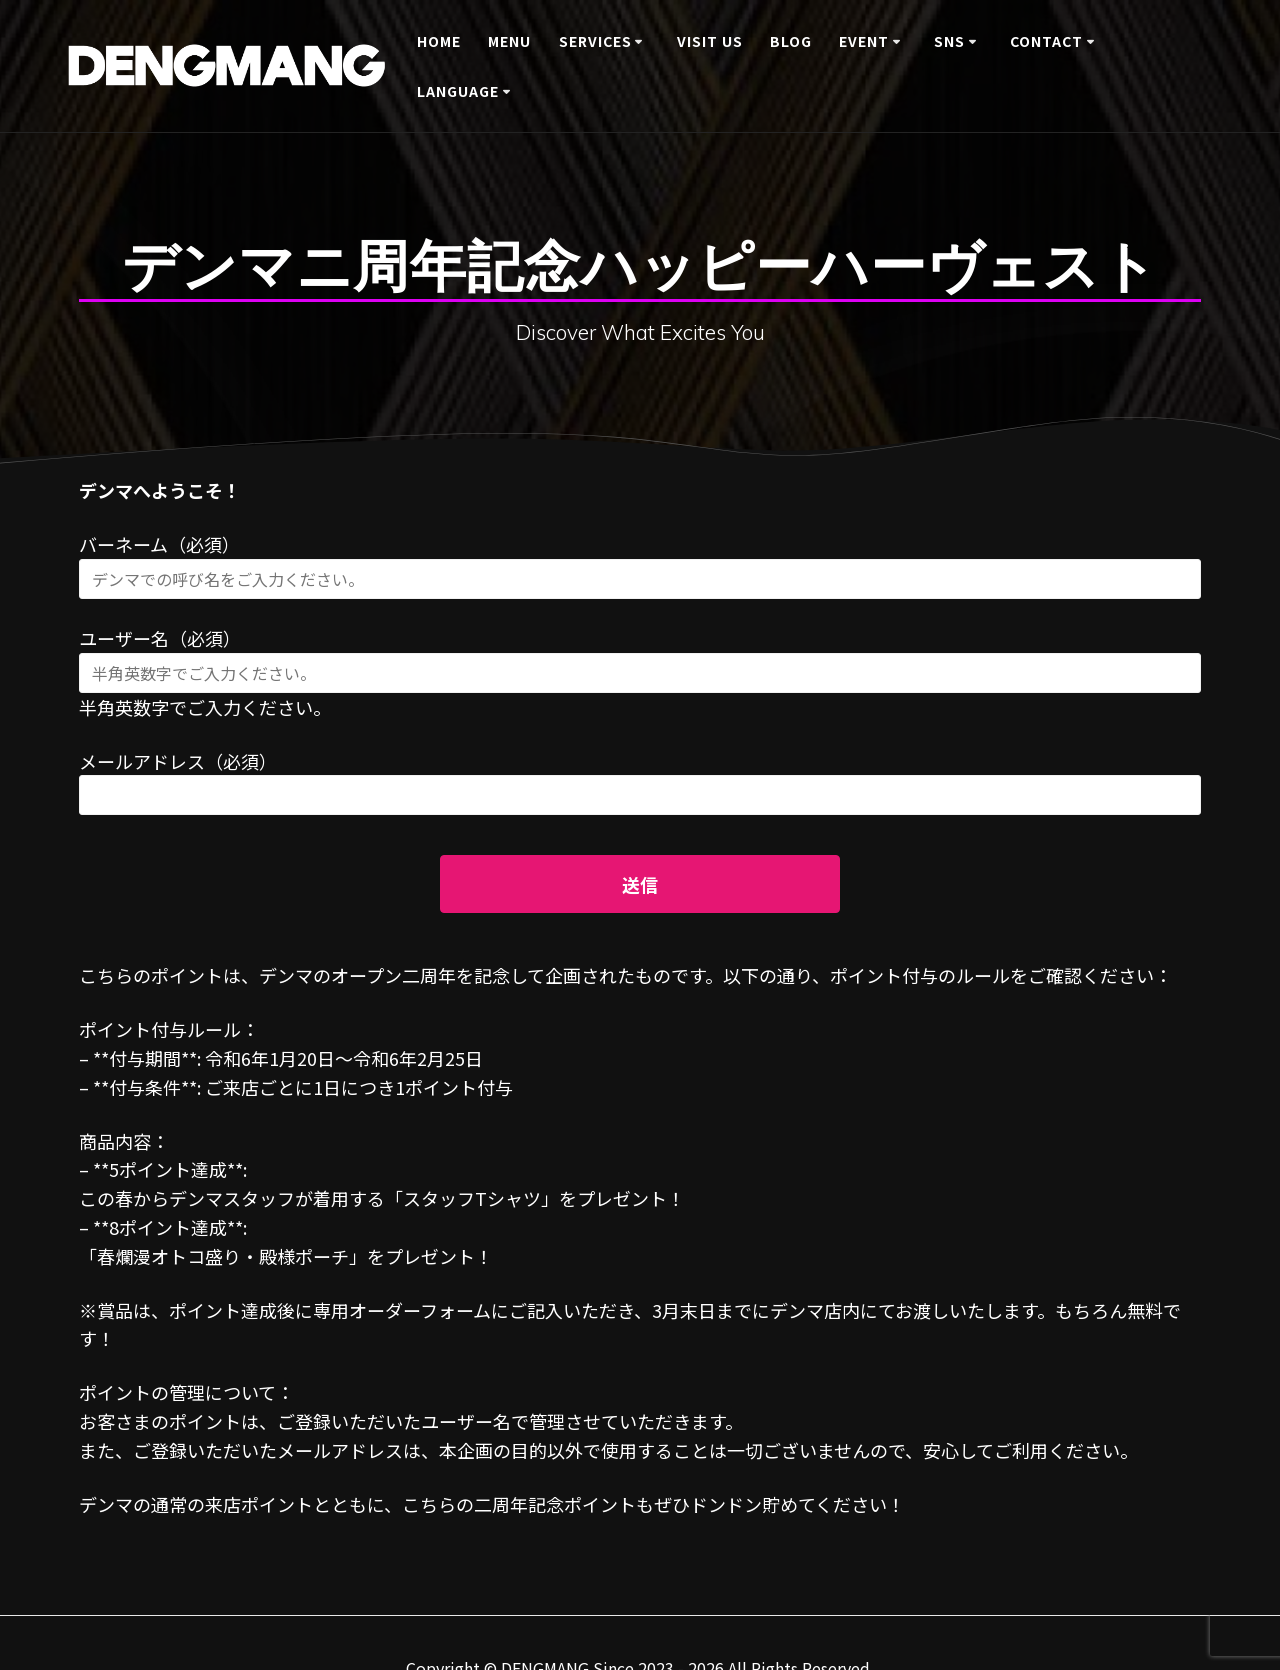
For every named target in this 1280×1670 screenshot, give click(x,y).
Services (595, 41)
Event (864, 41)
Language (458, 91)
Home (439, 41)
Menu (509, 41)
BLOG (791, 41)
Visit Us (710, 41)
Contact (1046, 41)
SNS (949, 41)
